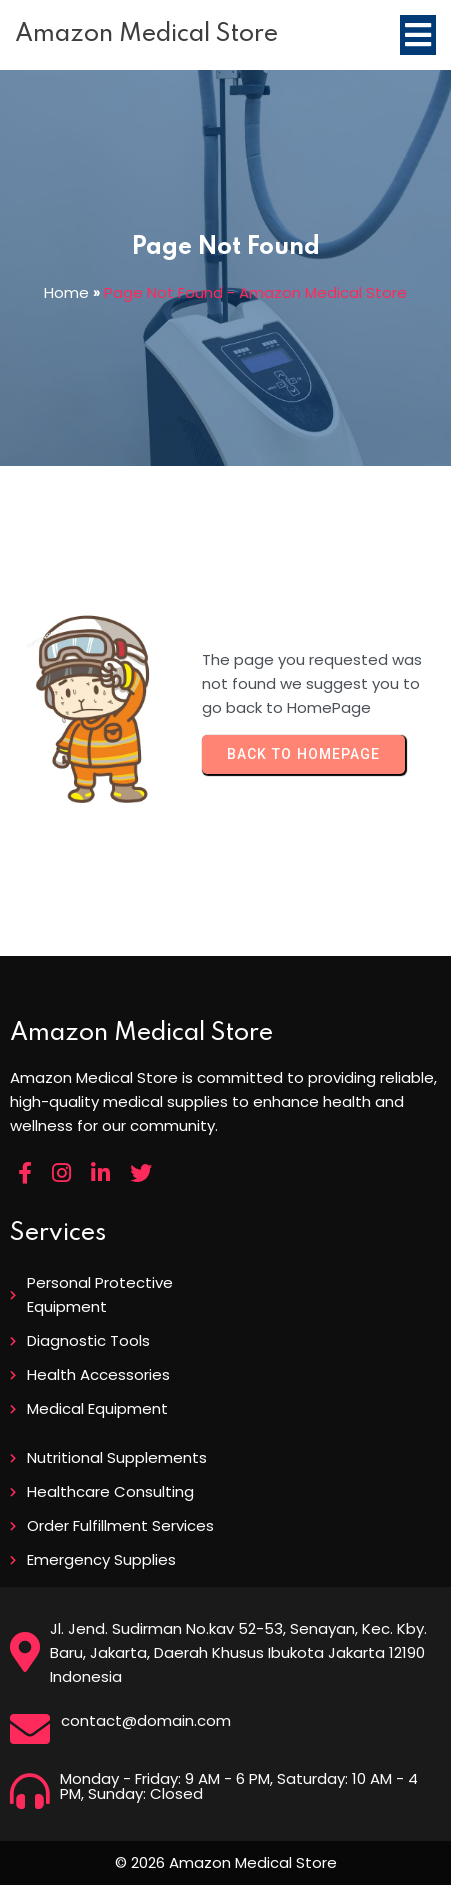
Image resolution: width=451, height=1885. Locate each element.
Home (66, 292)
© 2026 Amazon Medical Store (226, 1862)
